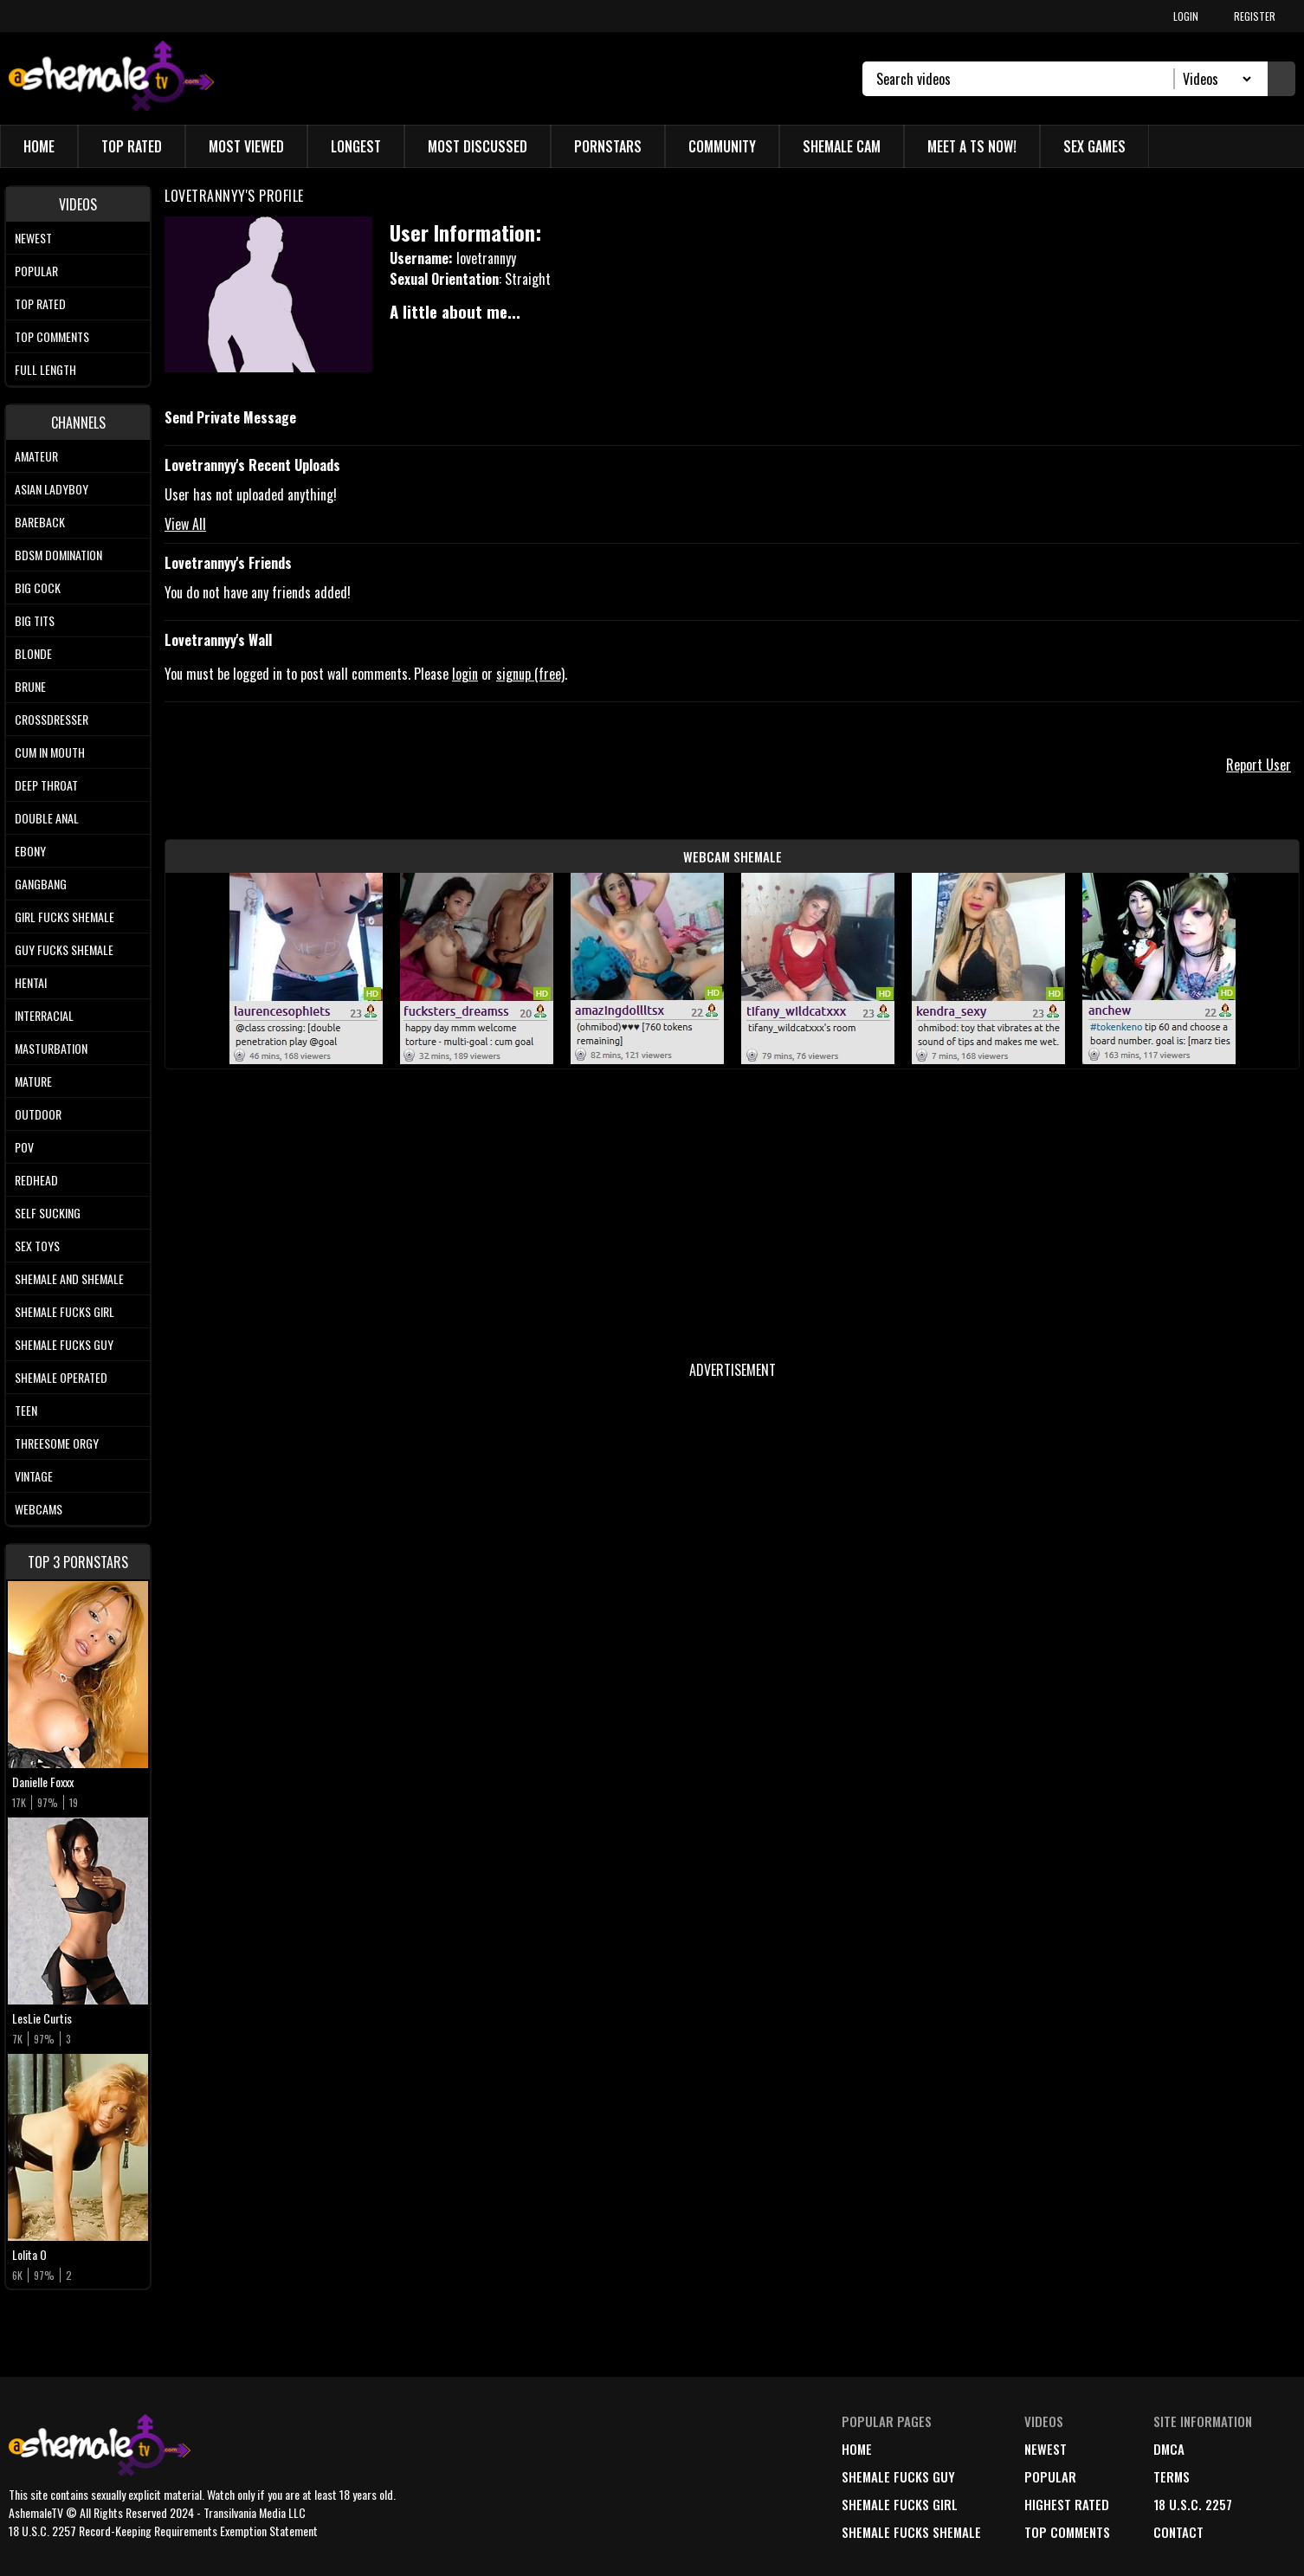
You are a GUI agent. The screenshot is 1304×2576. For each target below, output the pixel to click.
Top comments (52, 336)
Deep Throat (46, 785)
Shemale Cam (842, 146)
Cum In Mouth (50, 752)
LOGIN (1185, 16)
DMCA (1169, 2448)
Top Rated (131, 146)
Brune (30, 686)
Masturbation (51, 1048)
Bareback (40, 522)
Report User (1258, 764)
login (465, 673)
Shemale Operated (61, 1377)
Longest (356, 146)
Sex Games (1094, 146)
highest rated (1066, 2504)
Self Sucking (48, 1213)
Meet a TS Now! (972, 146)
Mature (33, 1081)
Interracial (44, 1015)
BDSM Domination (58, 555)
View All (185, 523)
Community (722, 146)
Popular (36, 270)
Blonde (33, 653)
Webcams (38, 1509)
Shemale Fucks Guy (64, 1344)
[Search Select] (1214, 79)
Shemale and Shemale (69, 1278)
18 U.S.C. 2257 (1192, 2504)
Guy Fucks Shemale (64, 949)
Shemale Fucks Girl (64, 1311)
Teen (26, 1410)
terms (1171, 2476)
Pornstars (608, 146)
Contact (1178, 2531)
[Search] (1025, 78)
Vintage (34, 1476)
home (857, 2448)
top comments (1067, 2531)
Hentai (31, 982)
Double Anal (47, 818)
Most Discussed (477, 146)
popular (1050, 2476)
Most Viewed (246, 146)
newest (1045, 2448)
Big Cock (38, 587)
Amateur (36, 456)
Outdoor (38, 1114)
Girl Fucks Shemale (64, 916)
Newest (33, 238)
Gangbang (41, 884)
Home (39, 146)
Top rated (40, 303)
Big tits (35, 620)
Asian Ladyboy (51, 489)
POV (24, 1147)
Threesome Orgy (57, 1443)
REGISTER (1254, 16)
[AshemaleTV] (111, 78)
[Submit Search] (1281, 78)
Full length (45, 369)
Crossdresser (51, 719)
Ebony (30, 851)
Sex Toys (37, 1245)
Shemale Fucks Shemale (911, 2531)
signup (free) (530, 673)
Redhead (36, 1180)
